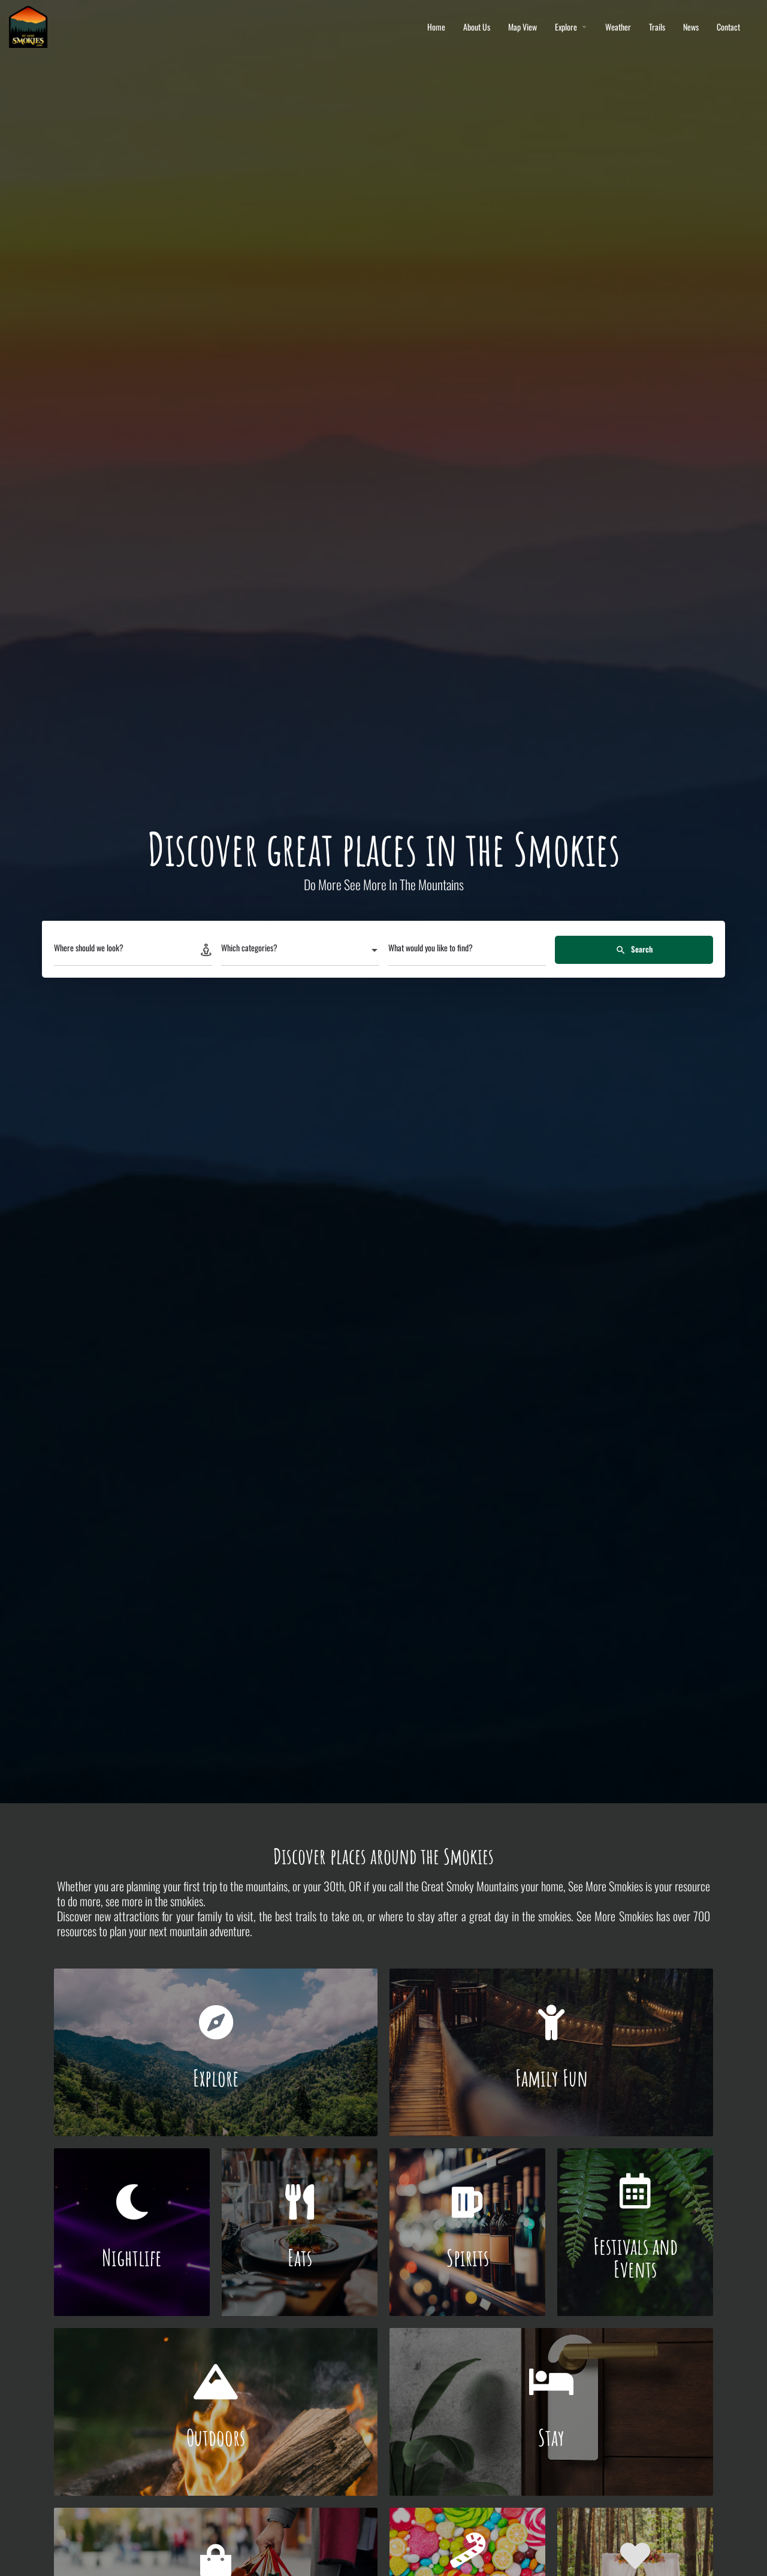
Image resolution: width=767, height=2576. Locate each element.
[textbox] (300, 951)
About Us (476, 27)
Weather (618, 27)
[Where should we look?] (133, 951)
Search (634, 949)
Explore (566, 27)
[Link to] (216, 2052)
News (691, 27)
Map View (522, 27)
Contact (728, 27)
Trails (657, 27)
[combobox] (300, 951)
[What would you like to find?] (467, 951)
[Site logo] (29, 25)
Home (436, 27)
